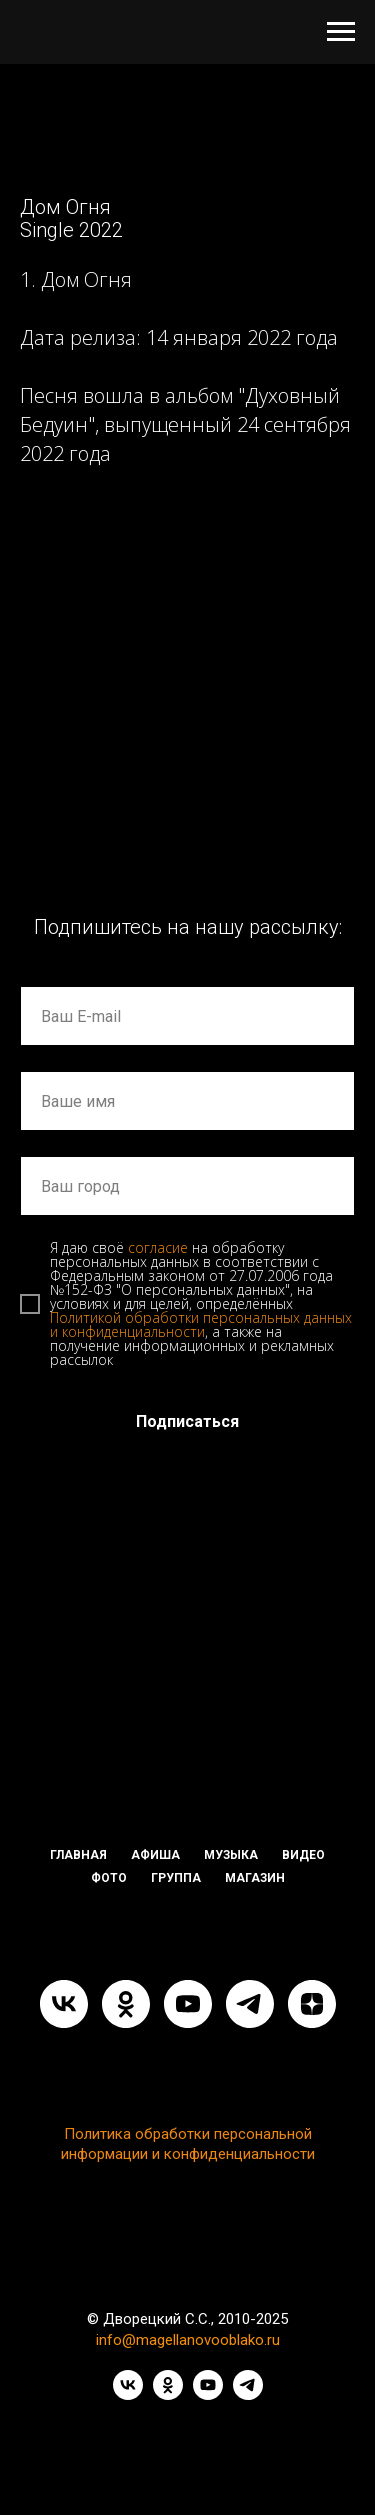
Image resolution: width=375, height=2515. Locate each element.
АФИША (155, 1855)
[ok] (126, 2004)
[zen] (312, 2004)
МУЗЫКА (231, 1855)
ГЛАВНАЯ (78, 1855)
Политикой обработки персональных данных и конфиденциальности (201, 1324)
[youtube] (188, 2004)
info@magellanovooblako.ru (188, 2340)
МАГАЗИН (255, 1878)
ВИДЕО (303, 1855)
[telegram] (250, 2004)
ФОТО (109, 1878)
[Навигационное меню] (341, 32)
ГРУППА (176, 1878)
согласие (158, 1247)
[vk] (64, 2004)
